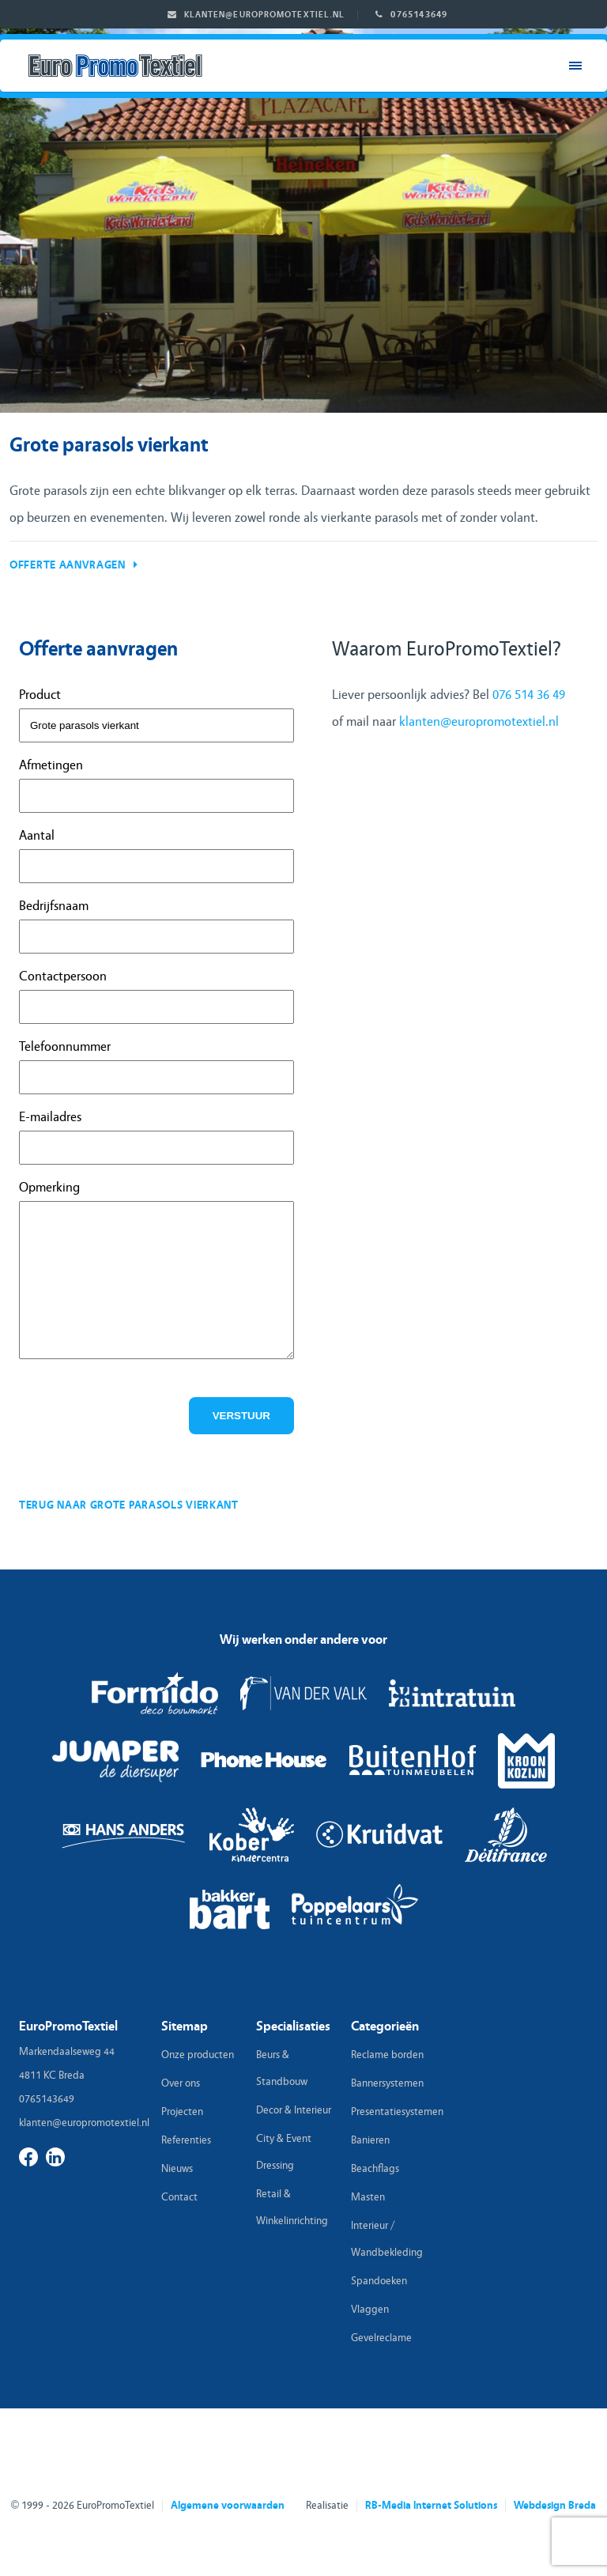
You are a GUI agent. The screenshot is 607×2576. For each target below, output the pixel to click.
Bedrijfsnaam (54, 905)
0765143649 (418, 14)
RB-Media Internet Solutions (431, 2505)
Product (40, 694)
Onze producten (197, 2055)
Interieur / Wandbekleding (387, 2239)
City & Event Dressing (283, 2152)
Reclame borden (387, 2055)
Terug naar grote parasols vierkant (129, 1505)
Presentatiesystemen (393, 2112)
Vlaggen (370, 2309)
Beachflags (375, 2168)
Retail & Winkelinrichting (292, 2207)
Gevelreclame (381, 2338)
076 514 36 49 (528, 694)
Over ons (180, 2083)
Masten (368, 2197)
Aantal (37, 835)
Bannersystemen (387, 2083)
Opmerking (49, 1187)
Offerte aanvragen (67, 565)
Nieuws (177, 2168)
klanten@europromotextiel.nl (264, 14)
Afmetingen (51, 764)
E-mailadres (50, 1116)
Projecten (182, 2112)
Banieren (370, 2140)
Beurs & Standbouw (281, 2068)
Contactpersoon (63, 976)
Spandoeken (379, 2281)
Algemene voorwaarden (228, 2505)
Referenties (186, 2140)
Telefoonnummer (65, 1046)
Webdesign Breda (555, 2505)
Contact (179, 2197)
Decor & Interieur (293, 2110)
